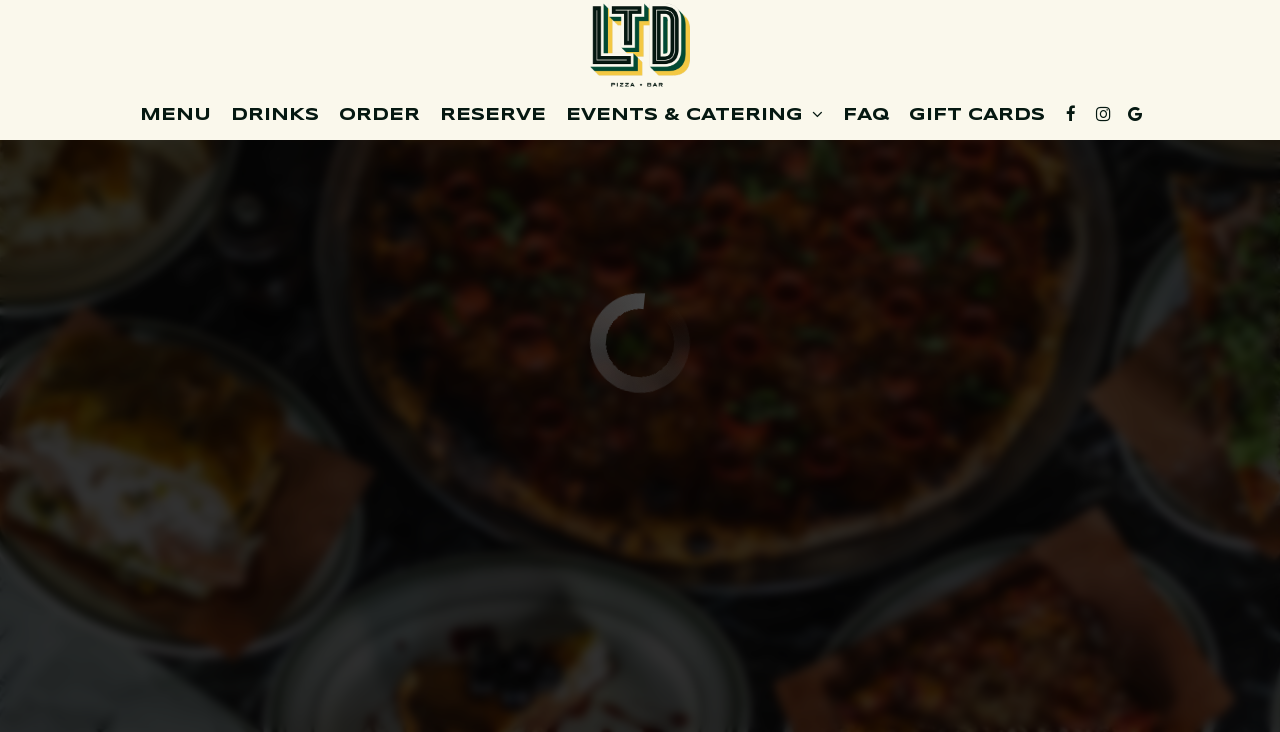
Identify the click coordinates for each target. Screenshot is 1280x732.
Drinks (275, 115)
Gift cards (977, 115)
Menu (175, 115)
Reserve (493, 115)
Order (379, 115)
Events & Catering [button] (694, 114)
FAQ (866, 115)
